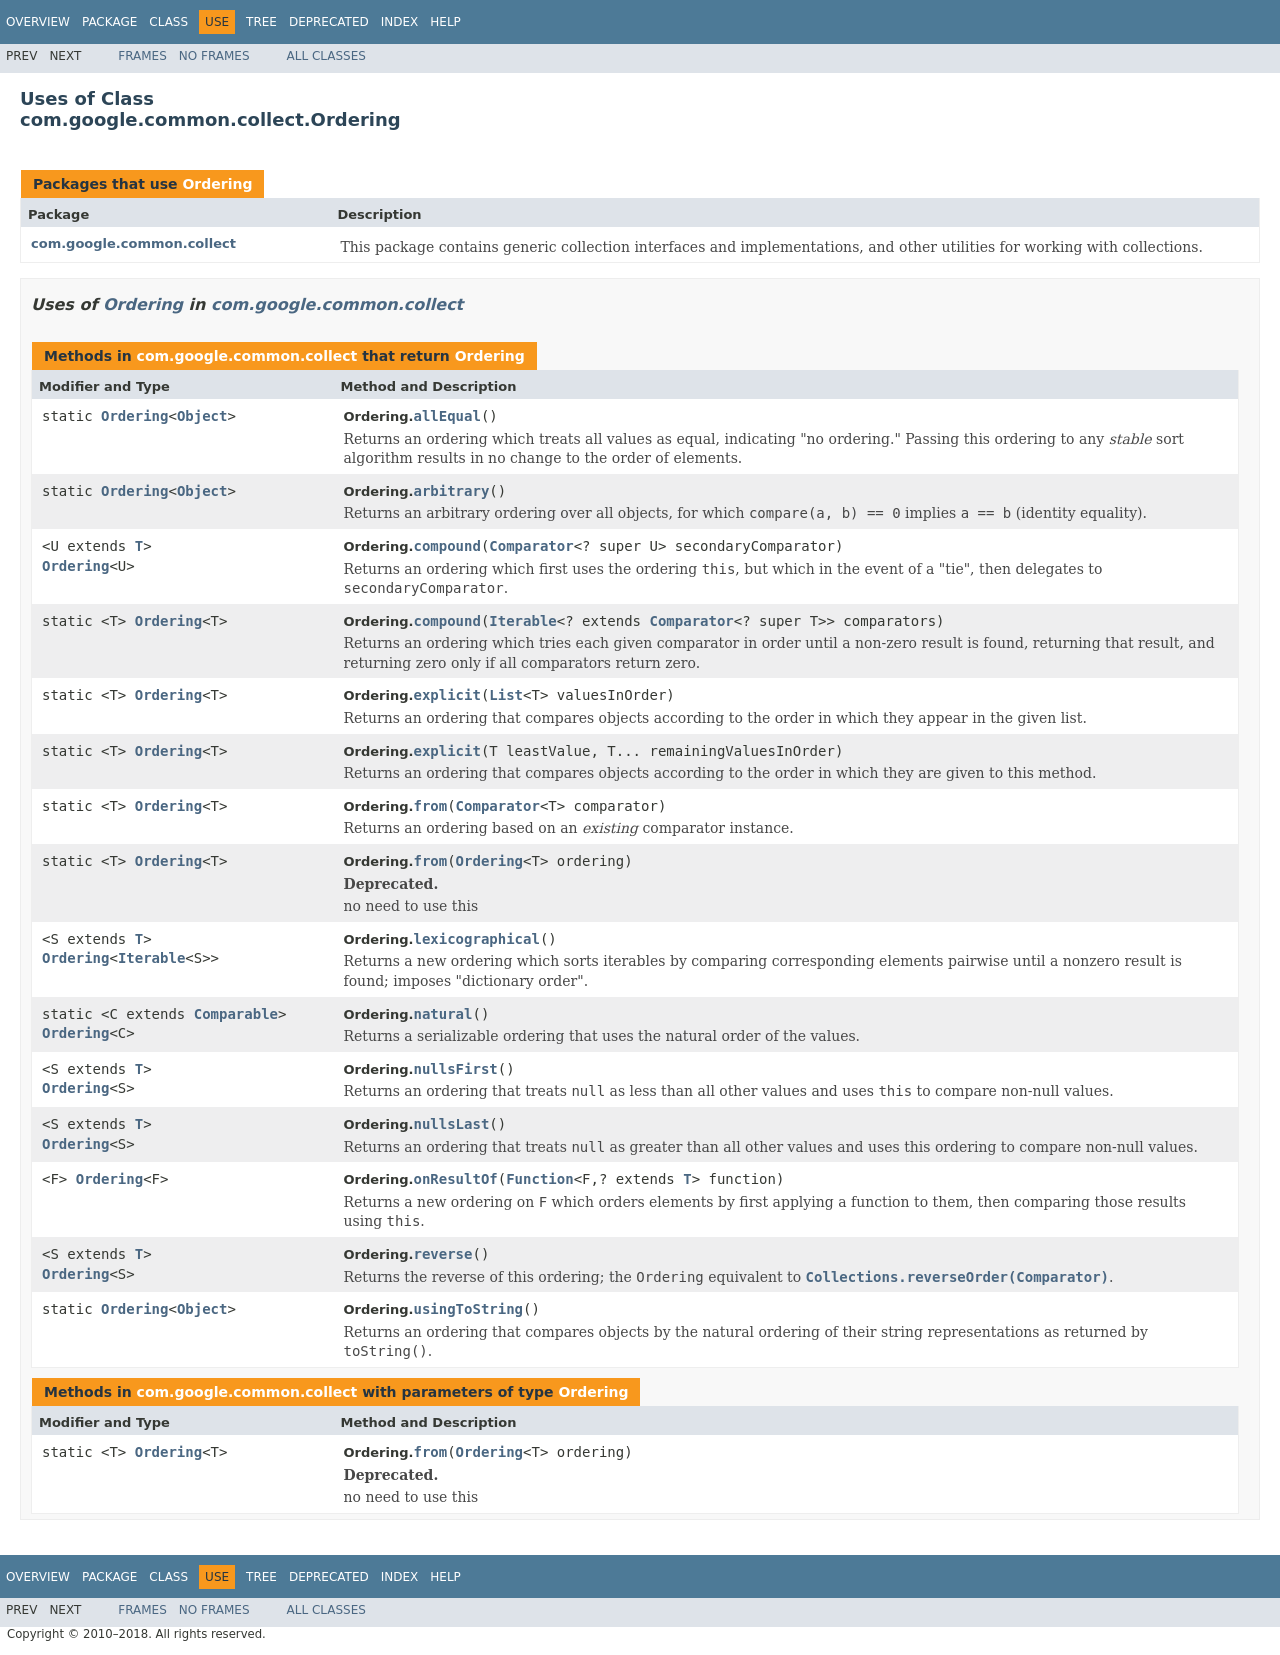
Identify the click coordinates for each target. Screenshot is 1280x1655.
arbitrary (451, 491)
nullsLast (451, 1124)
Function (539, 1179)
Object (202, 416)
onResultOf (455, 1179)
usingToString (468, 1309)
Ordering (217, 184)
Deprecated (329, 22)
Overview (38, 22)
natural (442, 1014)
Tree (261, 22)
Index (400, 22)
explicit (446, 695)
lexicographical (476, 939)
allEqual (446, 416)
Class (168, 22)
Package (109, 22)
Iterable (522, 621)
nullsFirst (455, 1069)
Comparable (236, 1014)
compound (446, 546)
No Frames (214, 56)
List (506, 695)
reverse (442, 1254)
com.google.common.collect (133, 243)
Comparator (531, 546)
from (430, 806)
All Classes (326, 56)
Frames (142, 56)
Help (445, 22)
